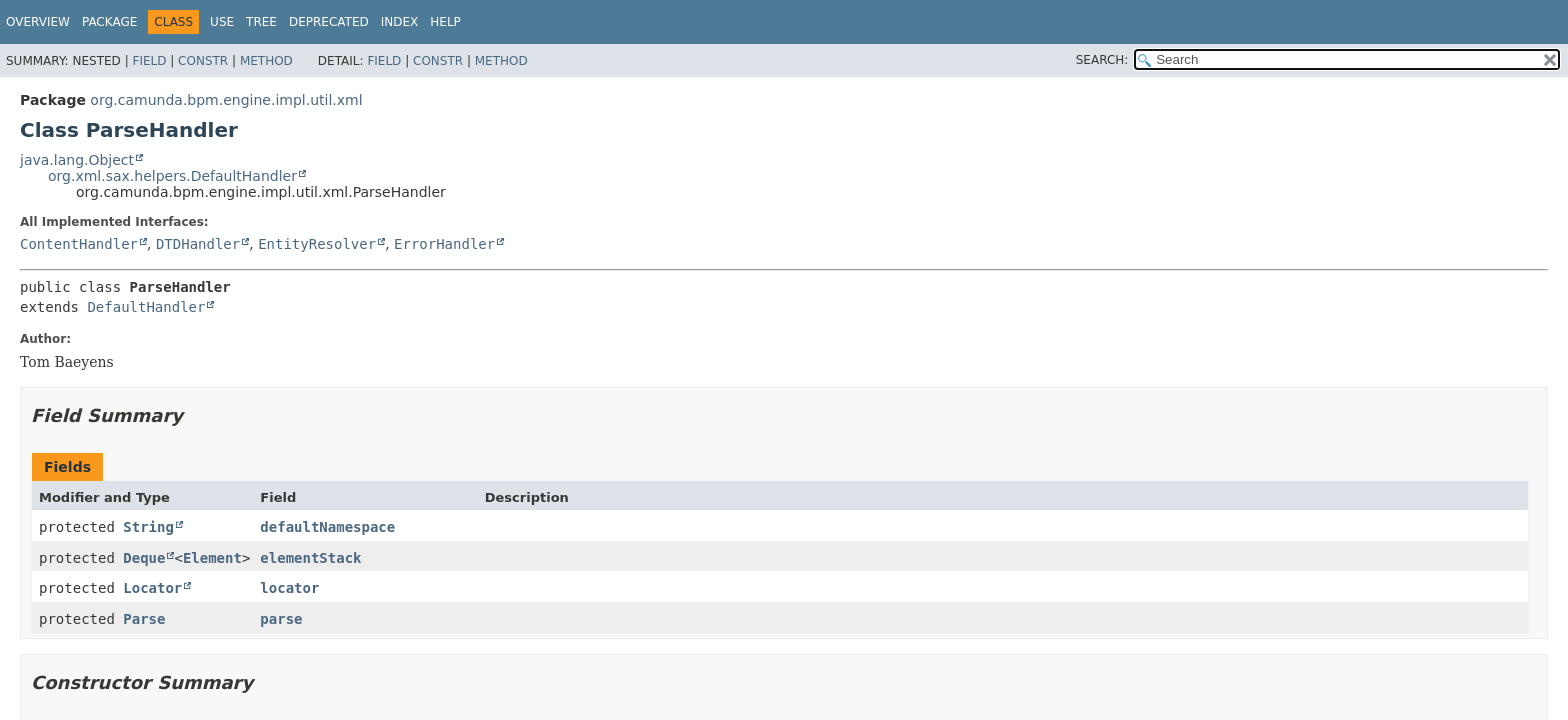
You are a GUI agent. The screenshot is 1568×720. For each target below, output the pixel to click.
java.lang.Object (77, 160)
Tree (261, 22)
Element (212, 558)
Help (445, 22)
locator (289, 588)
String (148, 527)
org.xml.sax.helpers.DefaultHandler (172, 176)
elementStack (310, 558)
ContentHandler (79, 244)
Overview (38, 22)
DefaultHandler (146, 307)
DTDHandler (198, 244)
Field (149, 61)
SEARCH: (1102, 60)
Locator (152, 588)
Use (222, 22)
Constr (203, 61)
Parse (144, 619)
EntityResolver (317, 244)
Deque (144, 558)
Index (400, 22)
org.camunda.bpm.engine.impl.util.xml (226, 100)
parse (281, 619)
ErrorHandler (444, 244)
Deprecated (329, 22)
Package (109, 22)
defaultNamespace (327, 527)
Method (266, 61)
